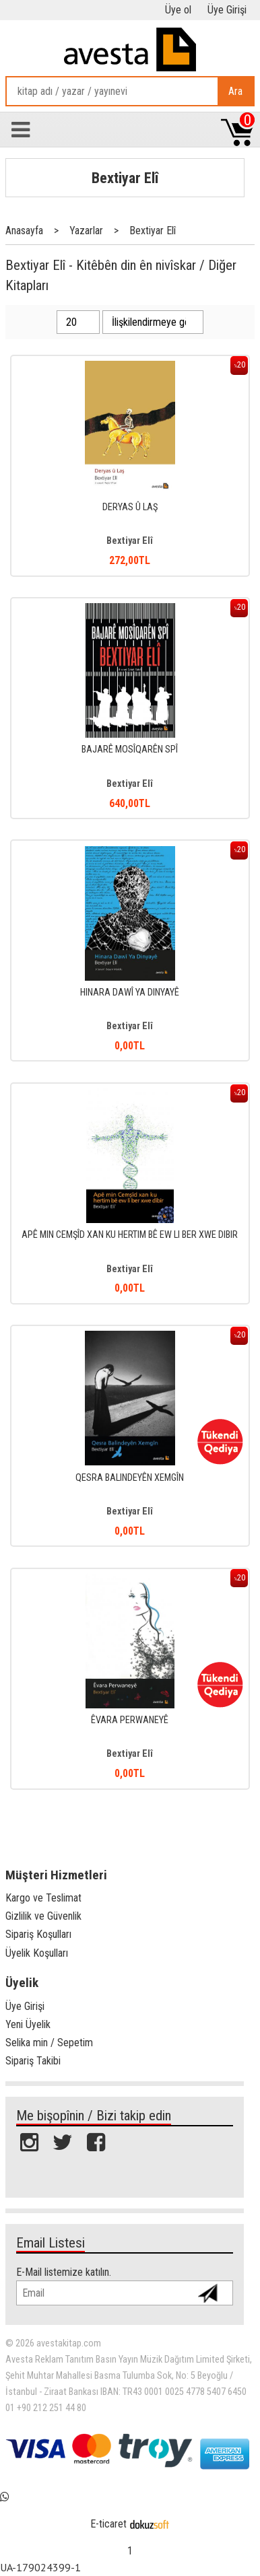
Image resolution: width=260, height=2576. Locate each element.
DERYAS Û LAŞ (130, 507)
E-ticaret (108, 2523)
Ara (235, 91)
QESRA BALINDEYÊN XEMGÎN (129, 1478)
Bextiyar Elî (125, 178)
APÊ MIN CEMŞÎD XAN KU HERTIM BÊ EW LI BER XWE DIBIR (130, 1235)
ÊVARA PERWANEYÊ (129, 1720)
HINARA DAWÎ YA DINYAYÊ (129, 992)
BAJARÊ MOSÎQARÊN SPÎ (130, 749)
